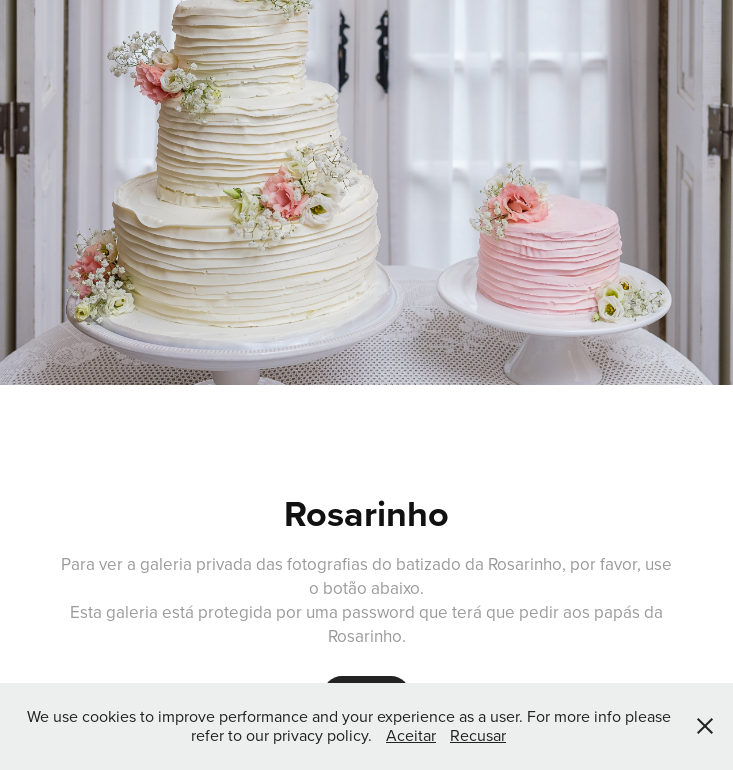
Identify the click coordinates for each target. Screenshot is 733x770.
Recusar (478, 735)
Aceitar (411, 735)
